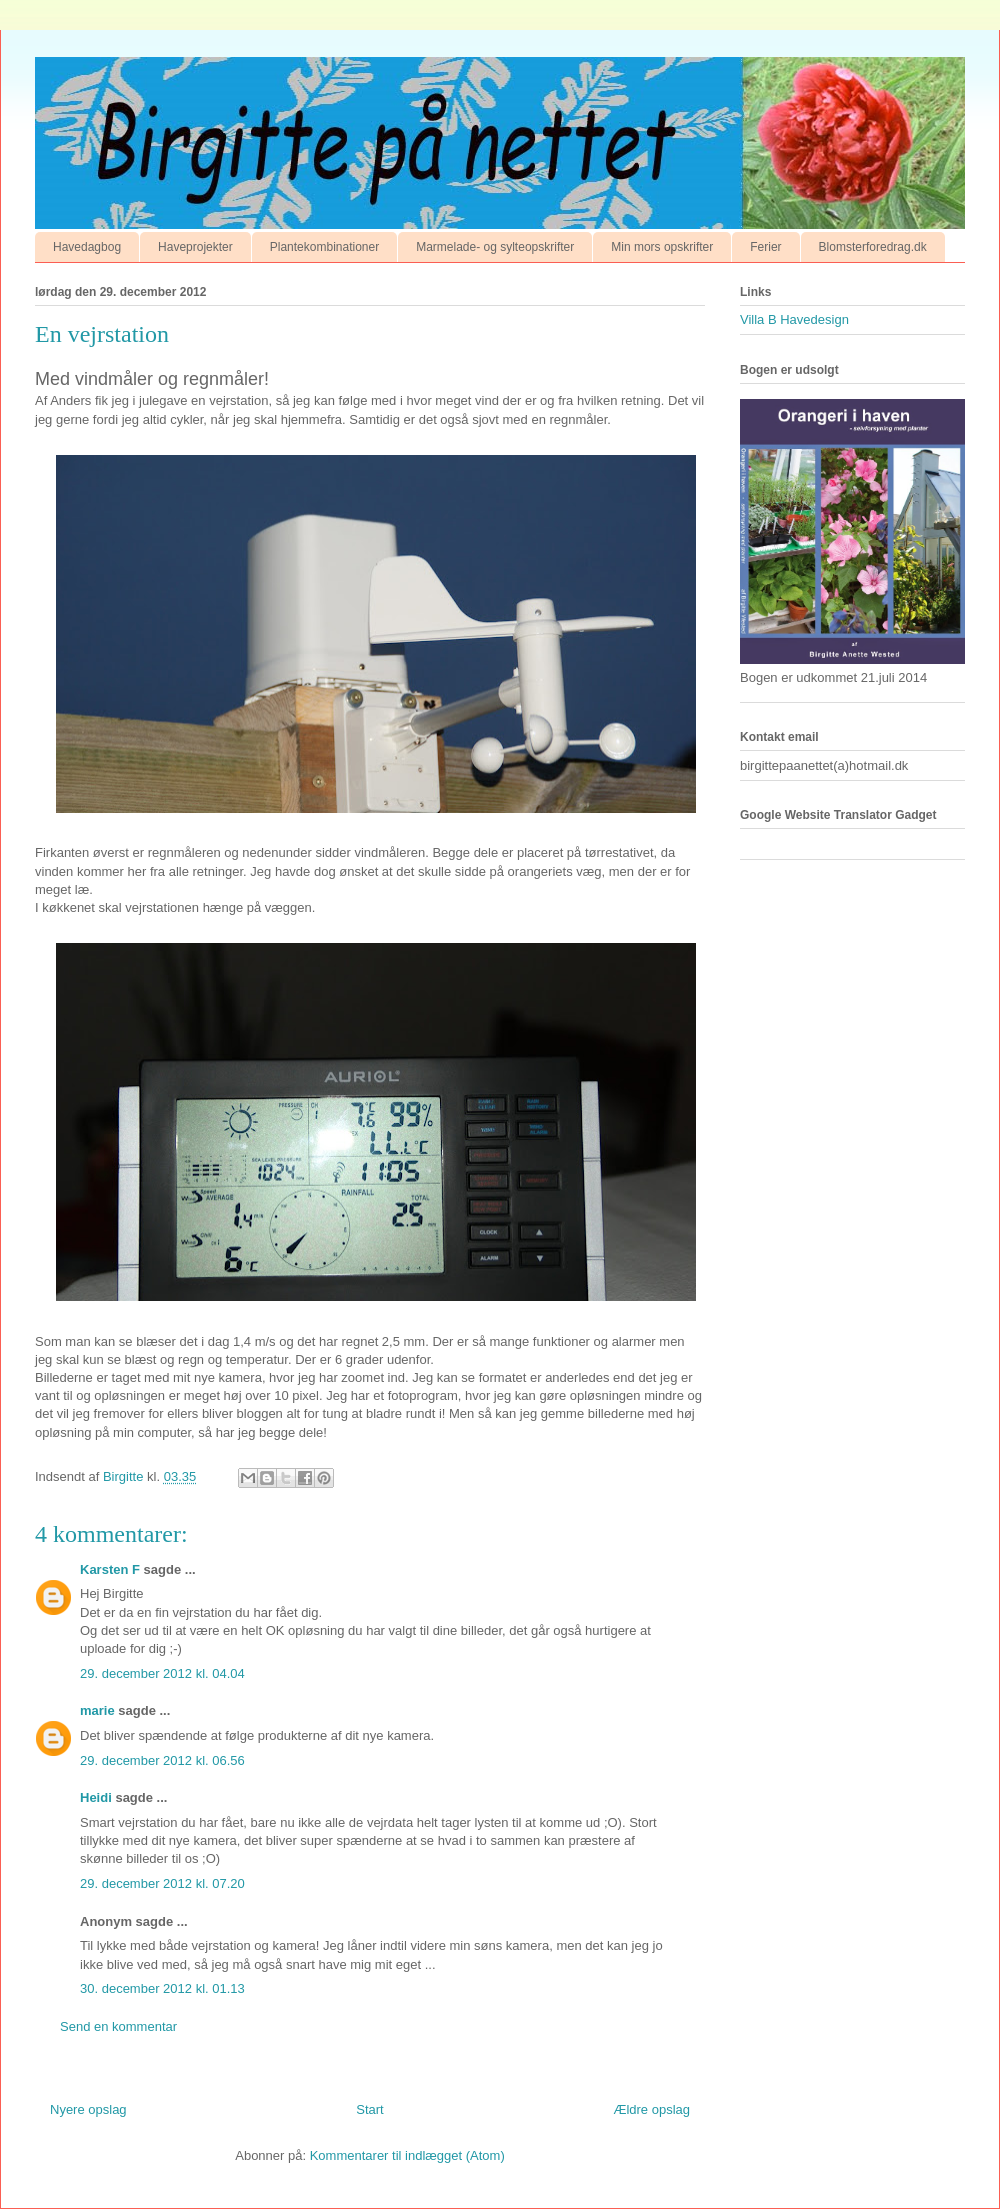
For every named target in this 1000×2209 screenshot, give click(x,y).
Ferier (765, 247)
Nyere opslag (88, 2109)
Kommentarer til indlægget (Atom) (407, 2155)
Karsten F (110, 1569)
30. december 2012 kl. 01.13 (162, 1988)
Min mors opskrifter (662, 247)
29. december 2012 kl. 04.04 (162, 1673)
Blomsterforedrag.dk (873, 247)
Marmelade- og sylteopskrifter (495, 247)
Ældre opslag (651, 2109)
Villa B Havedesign (794, 319)
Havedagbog (87, 247)
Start (369, 2109)
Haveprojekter (195, 247)
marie (97, 1710)
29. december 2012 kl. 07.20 (162, 1883)
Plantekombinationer (324, 247)
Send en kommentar (118, 2026)
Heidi (96, 1797)
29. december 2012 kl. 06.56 (162, 1760)
